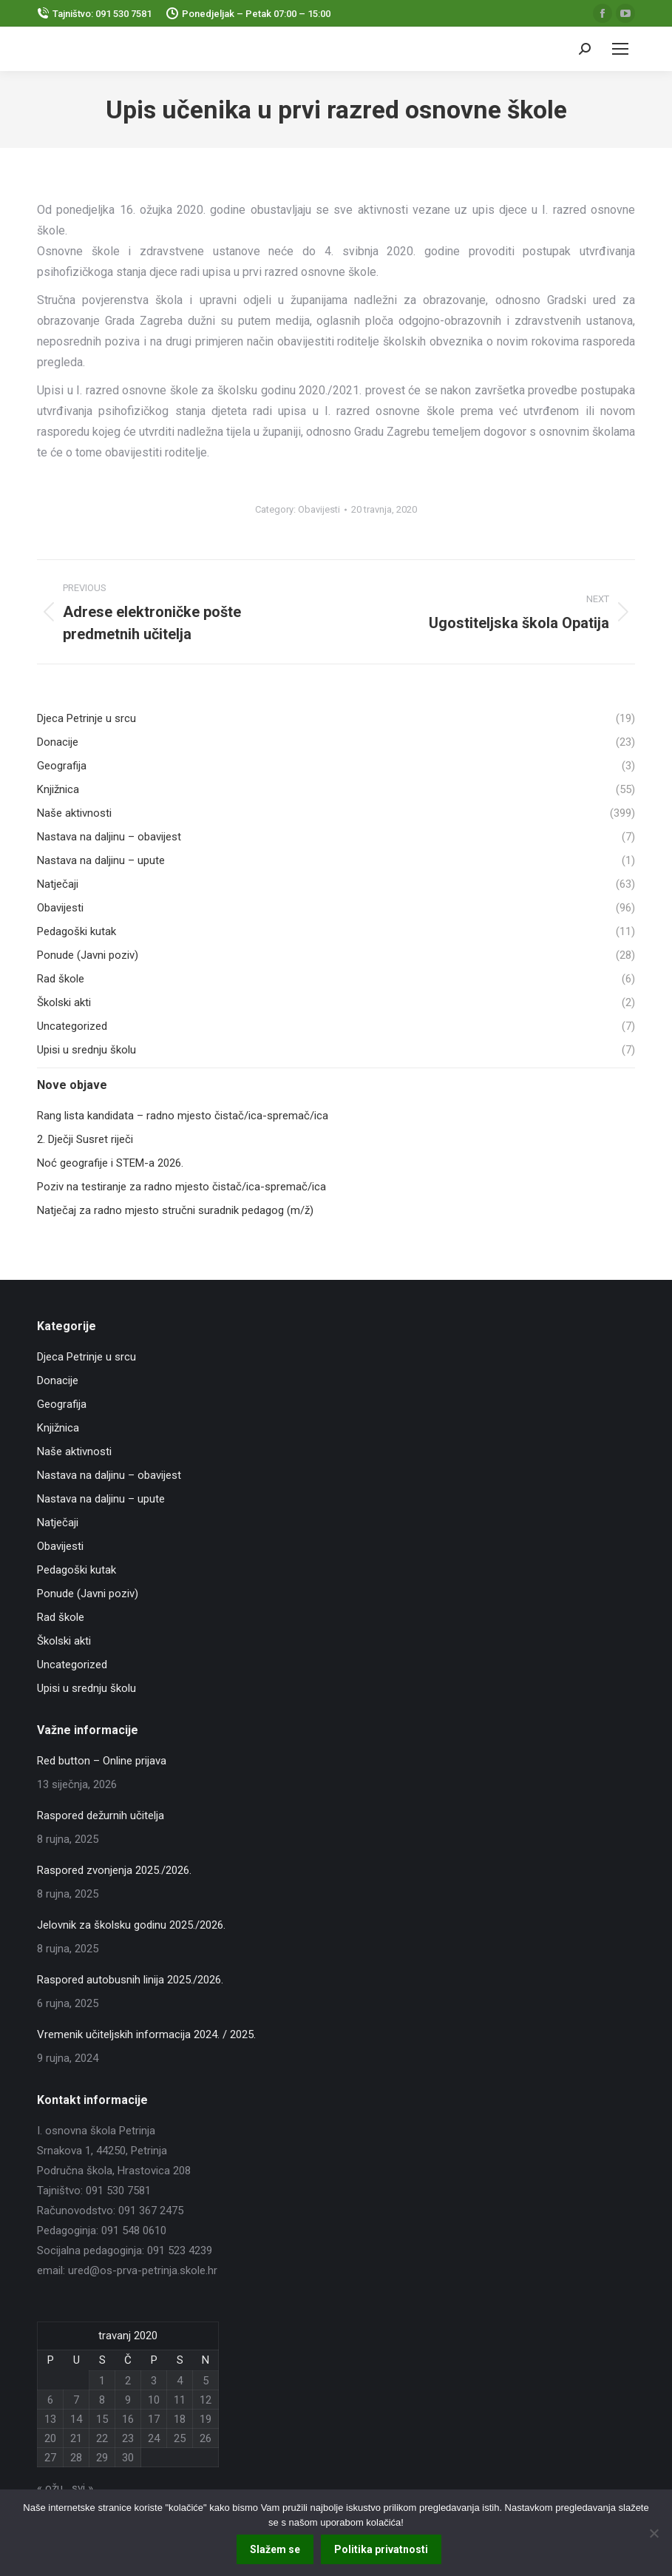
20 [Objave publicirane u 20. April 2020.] (50, 2438)
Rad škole (60, 1617)
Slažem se (276, 2550)
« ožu (50, 2488)
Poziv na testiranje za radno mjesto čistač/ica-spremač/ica (181, 1186)
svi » (82, 2488)
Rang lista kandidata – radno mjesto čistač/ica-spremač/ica (182, 1115)
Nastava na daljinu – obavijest (109, 1475)
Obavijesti (319, 509)
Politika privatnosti (382, 2550)
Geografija (61, 1404)
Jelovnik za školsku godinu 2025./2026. (131, 1925)
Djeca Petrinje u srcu (86, 1356)
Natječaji (57, 1522)
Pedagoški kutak (76, 1570)
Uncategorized (72, 1664)
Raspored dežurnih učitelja (100, 1815)
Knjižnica (58, 1427)
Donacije (57, 1380)
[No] (653, 2533)
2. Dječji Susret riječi (85, 1139)
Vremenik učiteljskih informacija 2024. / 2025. (146, 2034)
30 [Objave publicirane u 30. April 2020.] (128, 2457)
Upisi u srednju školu (86, 1688)
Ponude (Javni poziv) (87, 1593)
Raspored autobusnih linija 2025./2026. (130, 1979)
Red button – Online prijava (101, 1760)
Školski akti (64, 1641)
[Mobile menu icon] (620, 49)
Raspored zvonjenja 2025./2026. (114, 1870)
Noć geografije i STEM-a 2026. (110, 1163)
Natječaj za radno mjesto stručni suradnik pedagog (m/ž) (175, 1210)
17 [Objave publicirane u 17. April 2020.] (154, 2419)
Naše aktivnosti (74, 1451)
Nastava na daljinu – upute (101, 1499)
